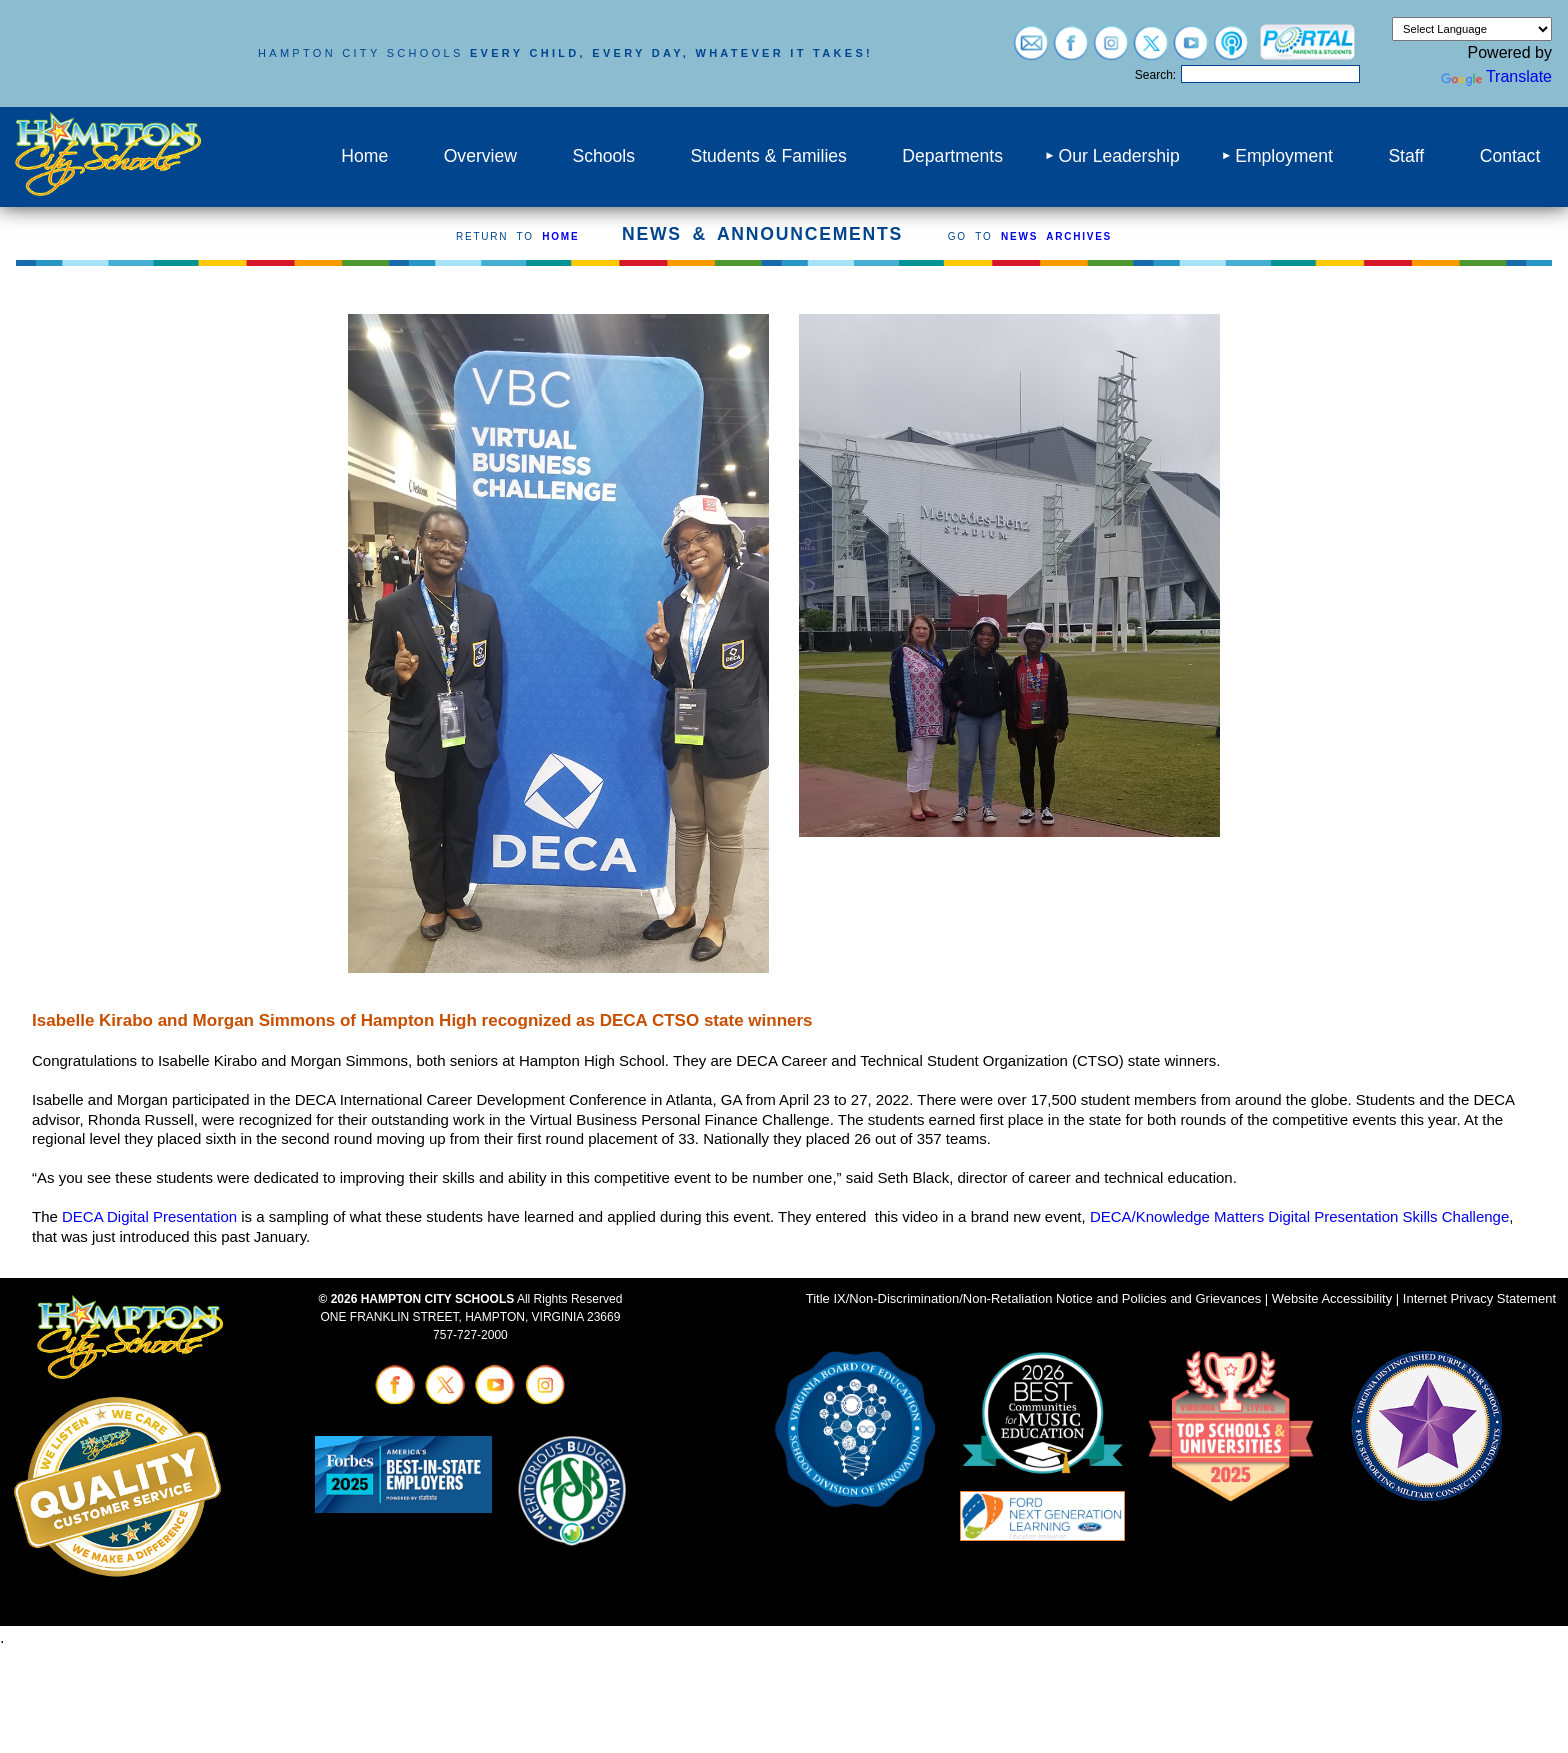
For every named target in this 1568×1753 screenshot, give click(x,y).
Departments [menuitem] (952, 156)
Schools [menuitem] (603, 156)
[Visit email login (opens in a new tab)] (1031, 50)
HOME (560, 236)
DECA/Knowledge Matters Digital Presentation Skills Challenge (1299, 1216)
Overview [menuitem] (480, 156)
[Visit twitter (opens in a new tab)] (1151, 50)
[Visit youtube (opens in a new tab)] (1191, 50)
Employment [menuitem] (1284, 156)
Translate (1496, 76)
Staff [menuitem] (1406, 156)
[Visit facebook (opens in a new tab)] (1071, 50)
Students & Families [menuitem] (768, 156)
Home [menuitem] (364, 156)
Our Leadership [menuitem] (1118, 156)
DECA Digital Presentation (149, 1216)
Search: (1155, 75)
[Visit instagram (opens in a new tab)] (1111, 50)
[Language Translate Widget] (1472, 29)
